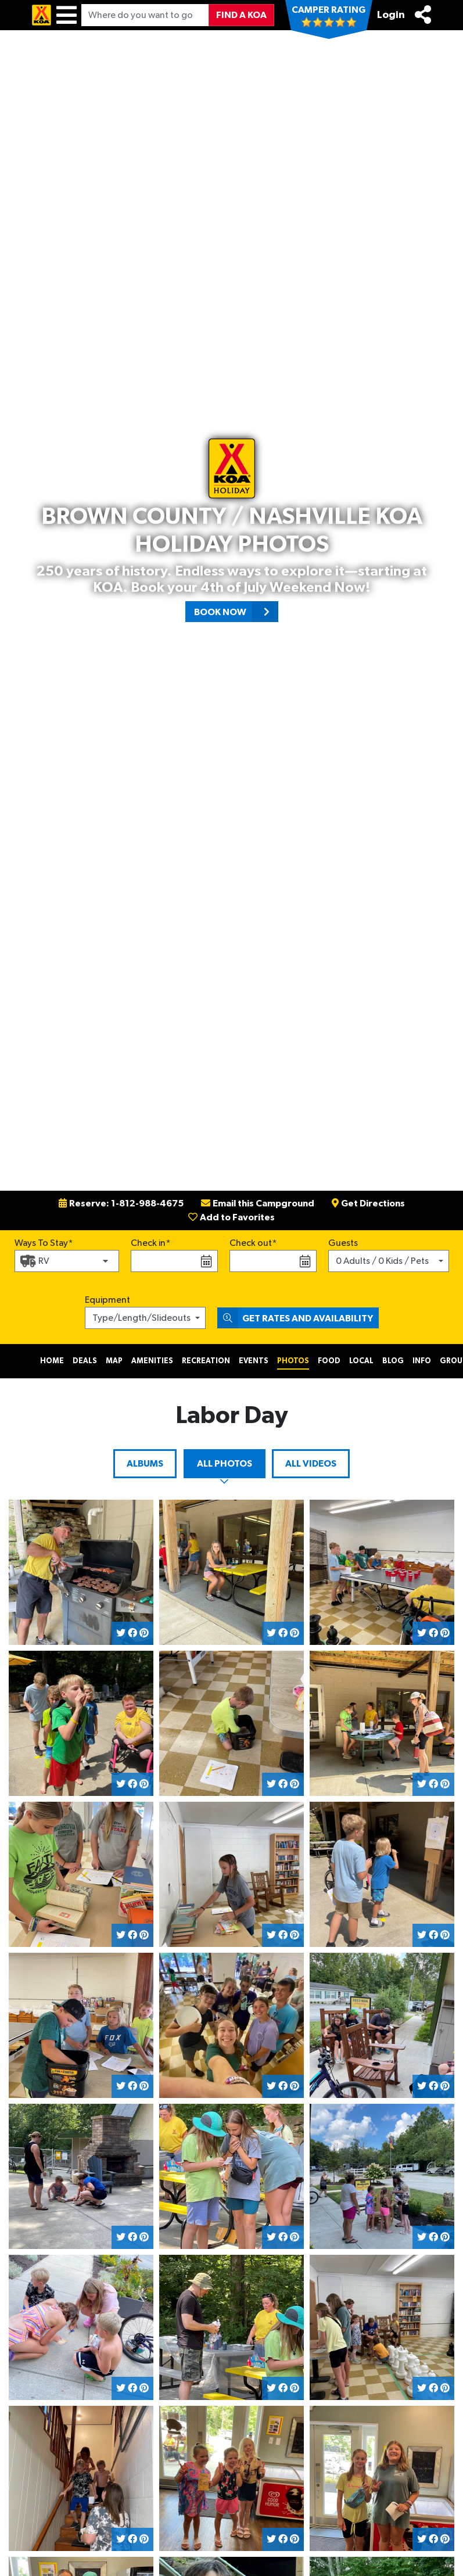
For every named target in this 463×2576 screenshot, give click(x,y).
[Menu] (66, 15)
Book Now (236, 611)
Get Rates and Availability (295, 1317)
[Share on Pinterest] (144, 1633)
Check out (250, 1243)
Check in (148, 1243)
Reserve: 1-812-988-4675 (121, 1203)
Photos (293, 1361)
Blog (393, 1361)
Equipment (107, 1300)
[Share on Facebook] (132, 1633)
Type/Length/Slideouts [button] (141, 1318)
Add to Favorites (231, 1217)
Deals (85, 1361)
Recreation (206, 1361)
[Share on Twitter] (120, 1633)
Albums (145, 1463)
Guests (343, 1243)
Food (329, 1361)
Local (361, 1361)
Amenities (152, 1361)
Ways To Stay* (44, 1242)
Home (52, 1361)
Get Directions (368, 1203)
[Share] (423, 14)
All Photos (224, 1463)
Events (253, 1361)
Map (114, 1361)
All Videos (310, 1463)
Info (421, 1361)
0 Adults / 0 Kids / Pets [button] (382, 1261)
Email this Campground (257, 1203)
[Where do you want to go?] (145, 15)
